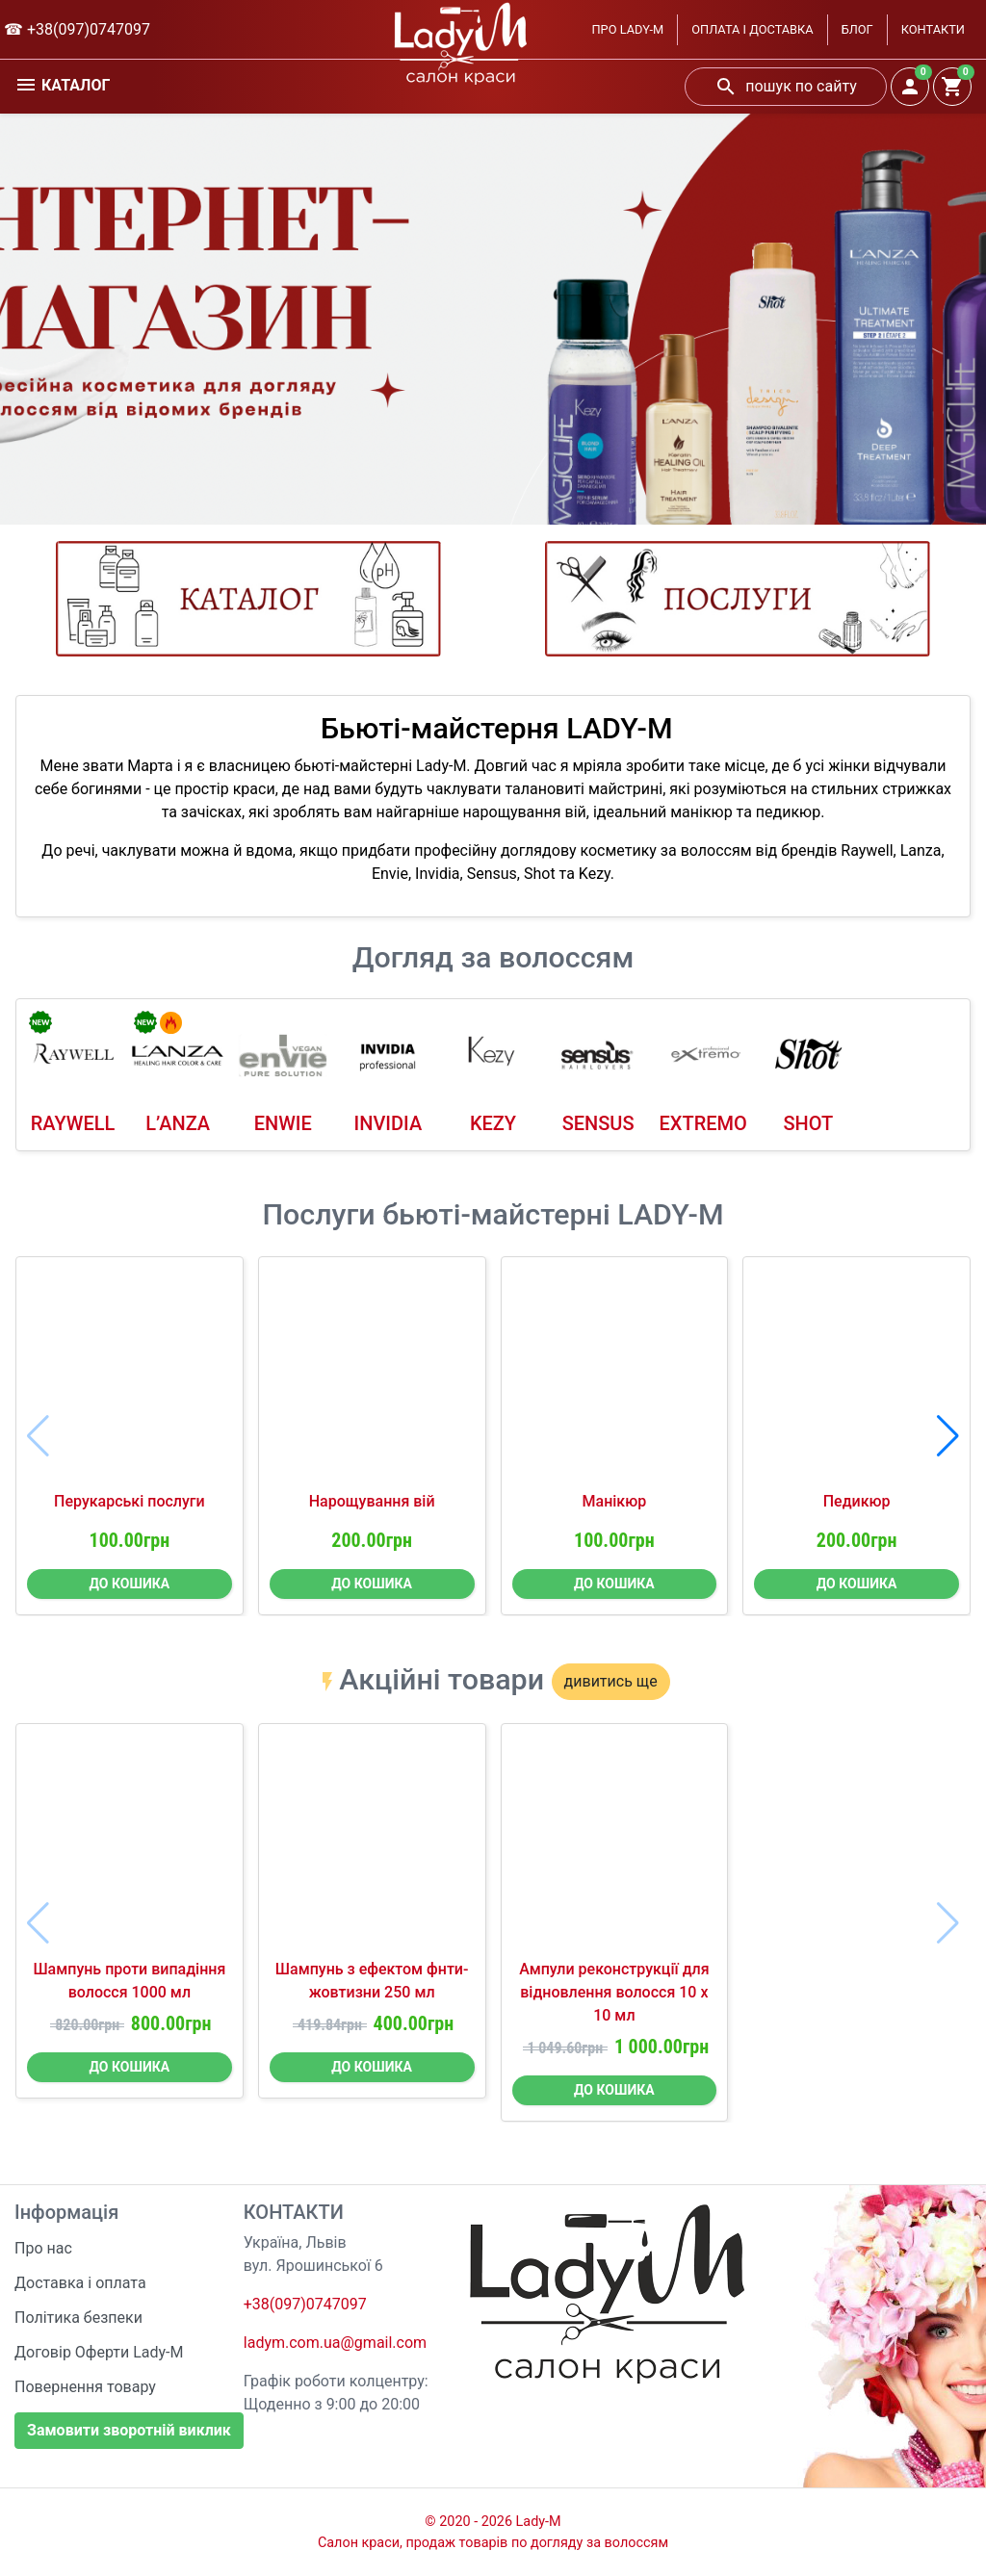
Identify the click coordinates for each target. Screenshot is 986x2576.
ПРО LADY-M (627, 29)
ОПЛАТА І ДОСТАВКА (752, 29)
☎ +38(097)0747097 (77, 29)
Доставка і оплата (80, 2283)
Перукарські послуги (129, 1501)
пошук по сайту (785, 86)
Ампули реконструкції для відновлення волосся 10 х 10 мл (614, 1992)
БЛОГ (857, 29)
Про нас (43, 2248)
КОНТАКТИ (933, 29)
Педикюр (857, 1501)
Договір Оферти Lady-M (99, 2352)
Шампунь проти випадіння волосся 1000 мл (129, 1980)
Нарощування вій (372, 1501)
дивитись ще (611, 1681)
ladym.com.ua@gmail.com (335, 2342)
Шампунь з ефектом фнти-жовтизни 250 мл (372, 1980)
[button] (948, 1436)
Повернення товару (85, 2387)
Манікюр (615, 1501)
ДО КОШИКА (130, 1583)
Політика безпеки (78, 2317)
